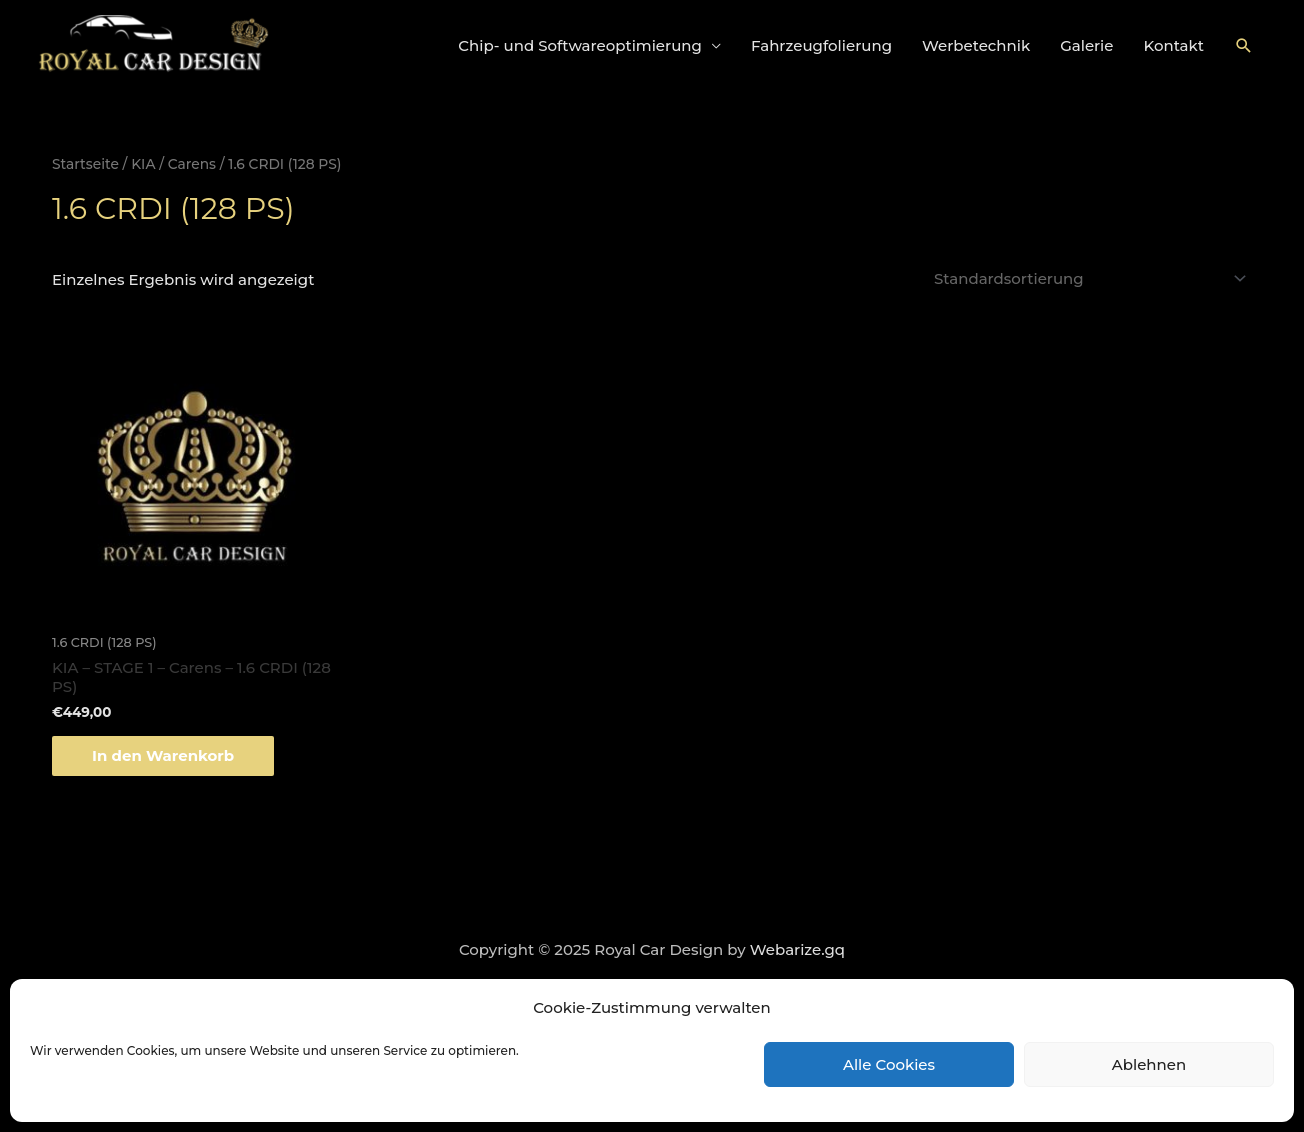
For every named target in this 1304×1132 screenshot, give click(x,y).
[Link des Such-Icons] (1244, 46)
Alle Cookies (889, 1064)
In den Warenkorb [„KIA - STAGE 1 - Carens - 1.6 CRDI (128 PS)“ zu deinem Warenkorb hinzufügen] (163, 755)
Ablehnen (1149, 1064)
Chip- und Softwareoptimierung (580, 45)
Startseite (85, 164)
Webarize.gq (797, 949)
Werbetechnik (976, 45)
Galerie (1086, 45)
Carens (192, 164)
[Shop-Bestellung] (1087, 278)
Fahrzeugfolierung (821, 45)
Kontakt (1174, 45)
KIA (143, 164)
